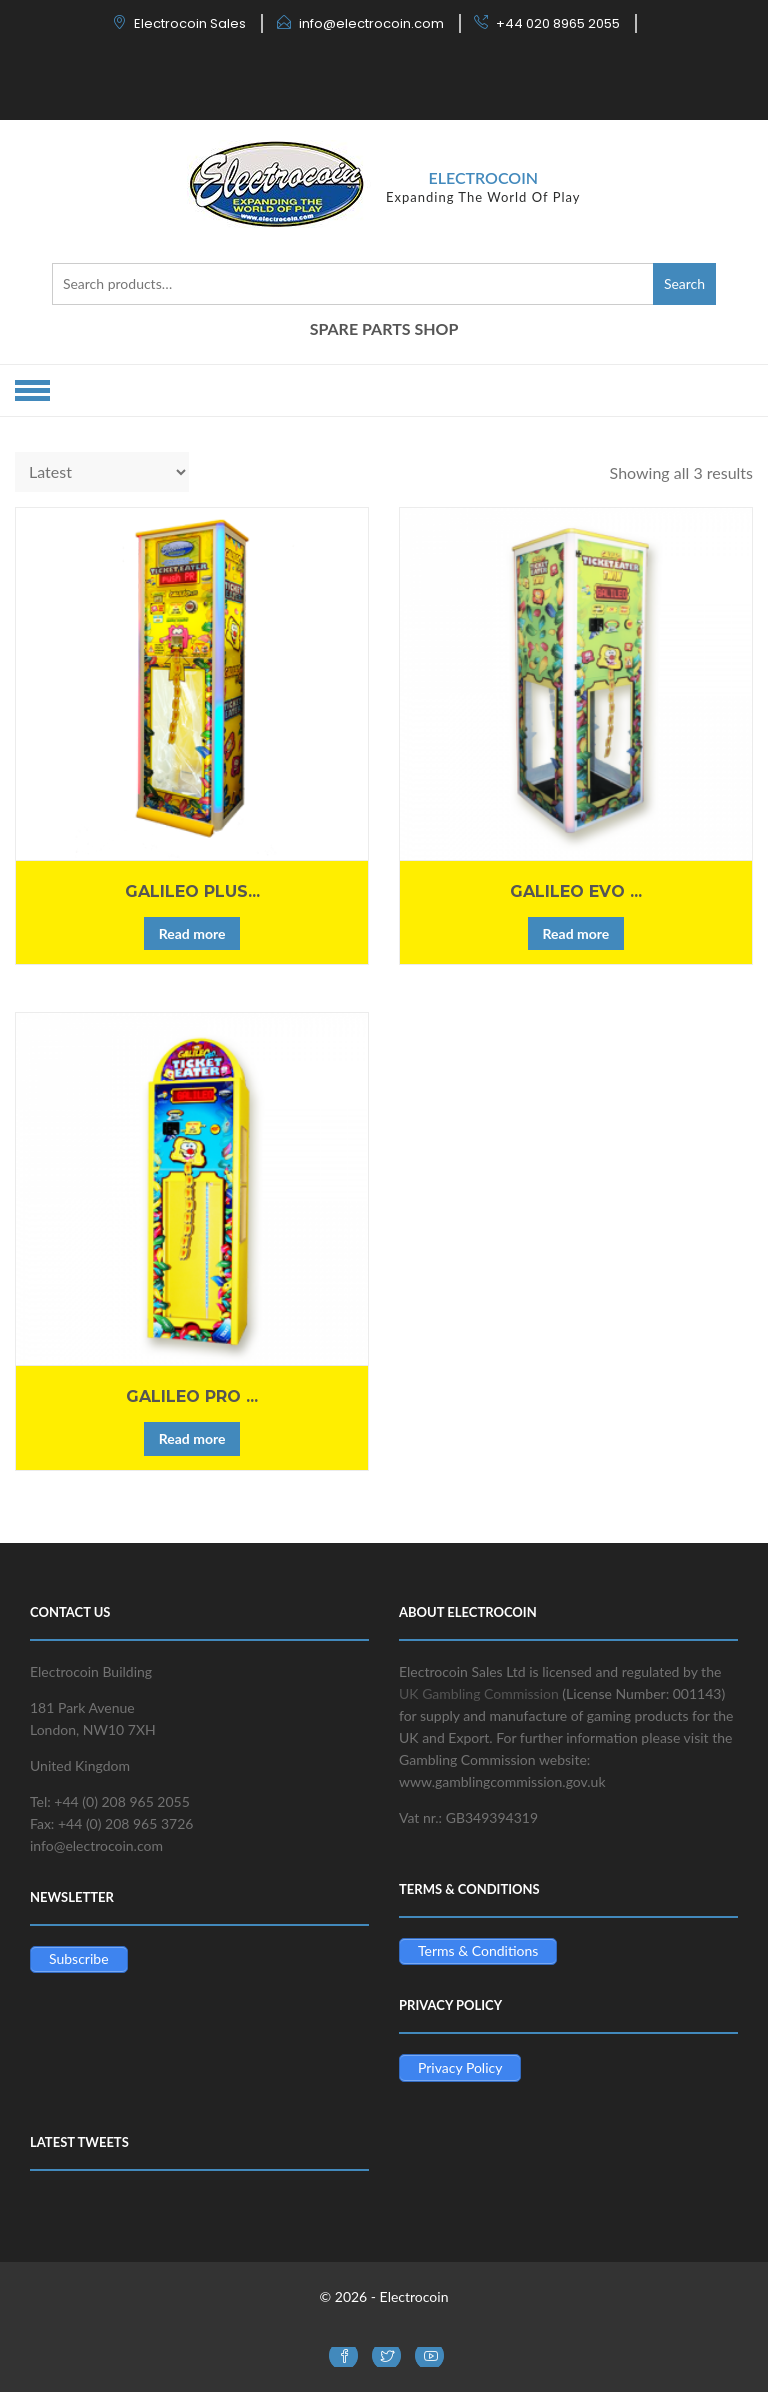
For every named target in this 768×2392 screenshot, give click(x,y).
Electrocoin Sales (190, 23)
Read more (192, 933)
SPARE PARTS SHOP (384, 328)
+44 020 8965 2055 (558, 23)
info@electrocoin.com (371, 23)
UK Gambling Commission (479, 1693)
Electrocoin (483, 177)
